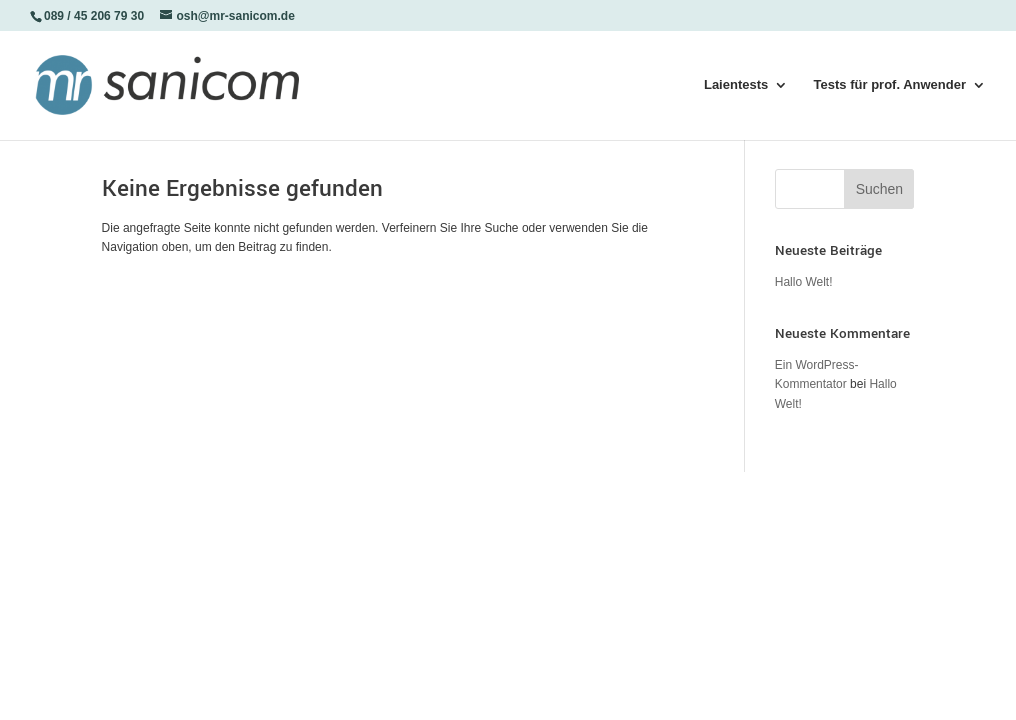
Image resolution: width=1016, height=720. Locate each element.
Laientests (736, 85)
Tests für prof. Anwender (890, 85)
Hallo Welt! (804, 282)
